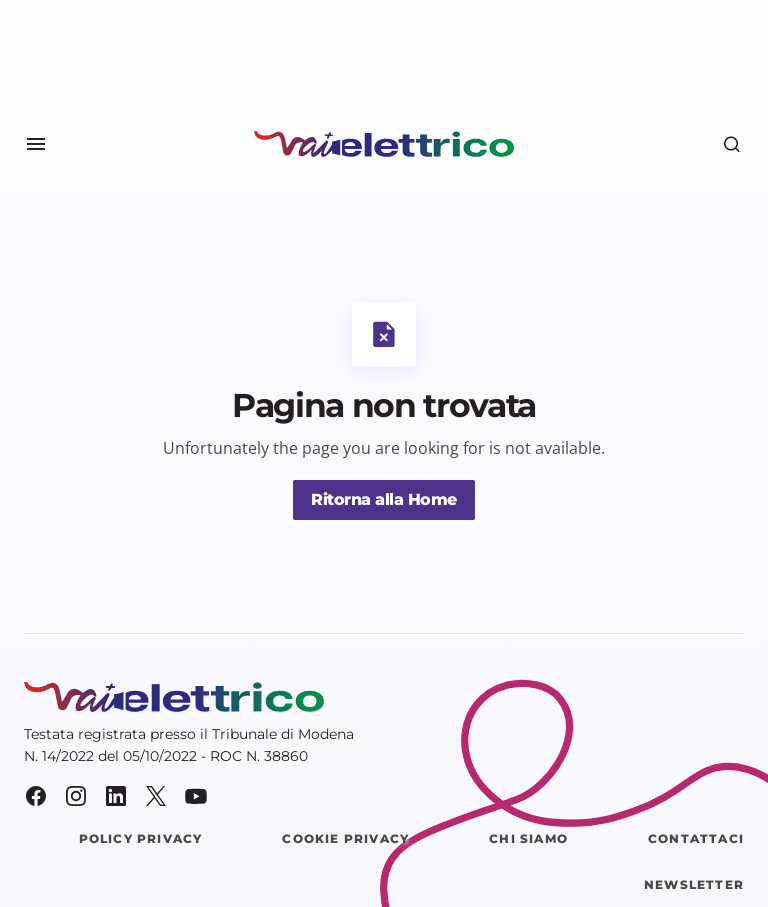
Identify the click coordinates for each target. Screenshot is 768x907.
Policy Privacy (141, 838)
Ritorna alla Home (384, 499)
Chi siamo (528, 838)
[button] (36, 144)
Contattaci (696, 838)
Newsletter (694, 884)
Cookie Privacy (345, 838)
